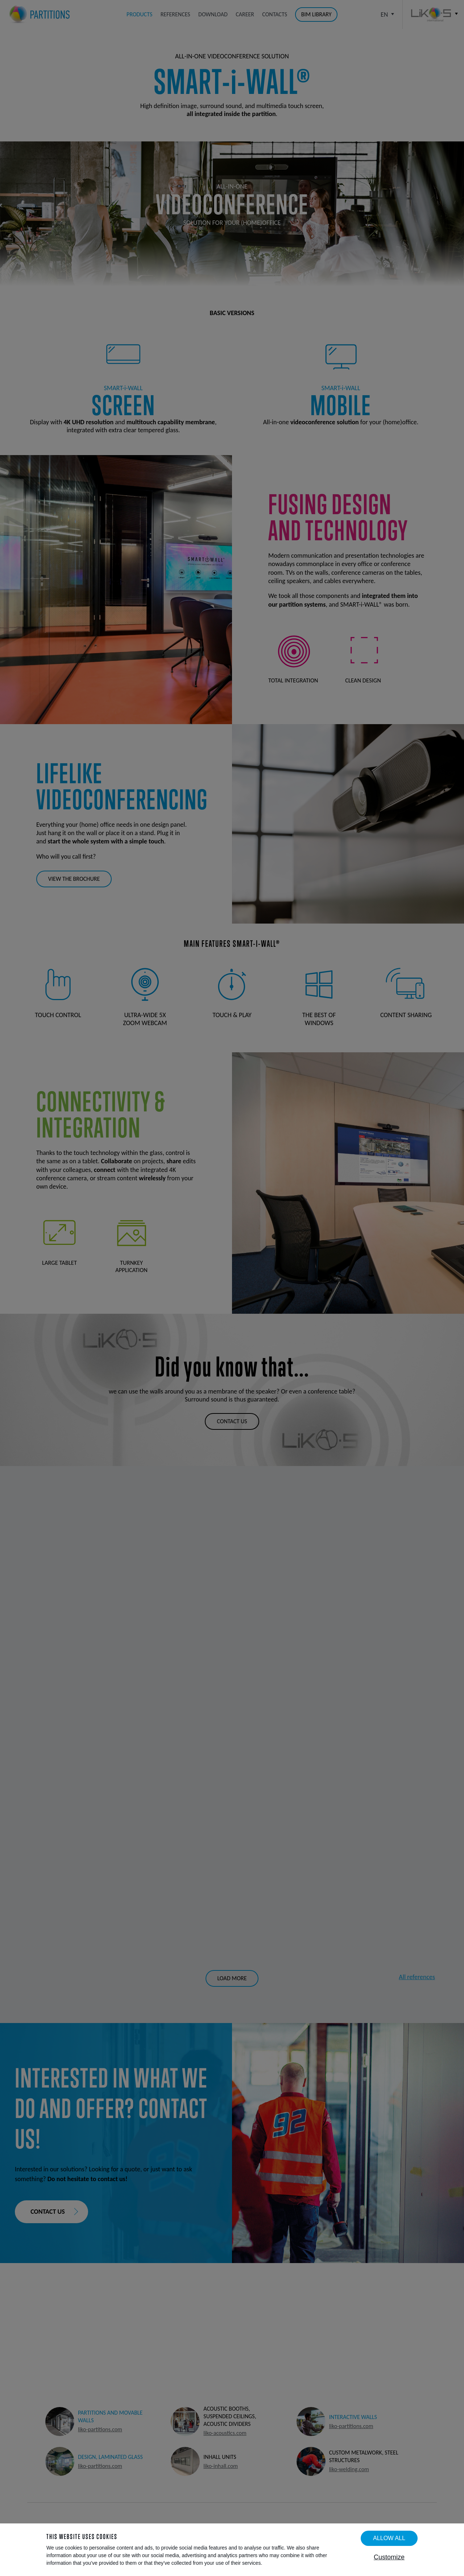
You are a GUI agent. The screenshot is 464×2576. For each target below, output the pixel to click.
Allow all (389, 2538)
